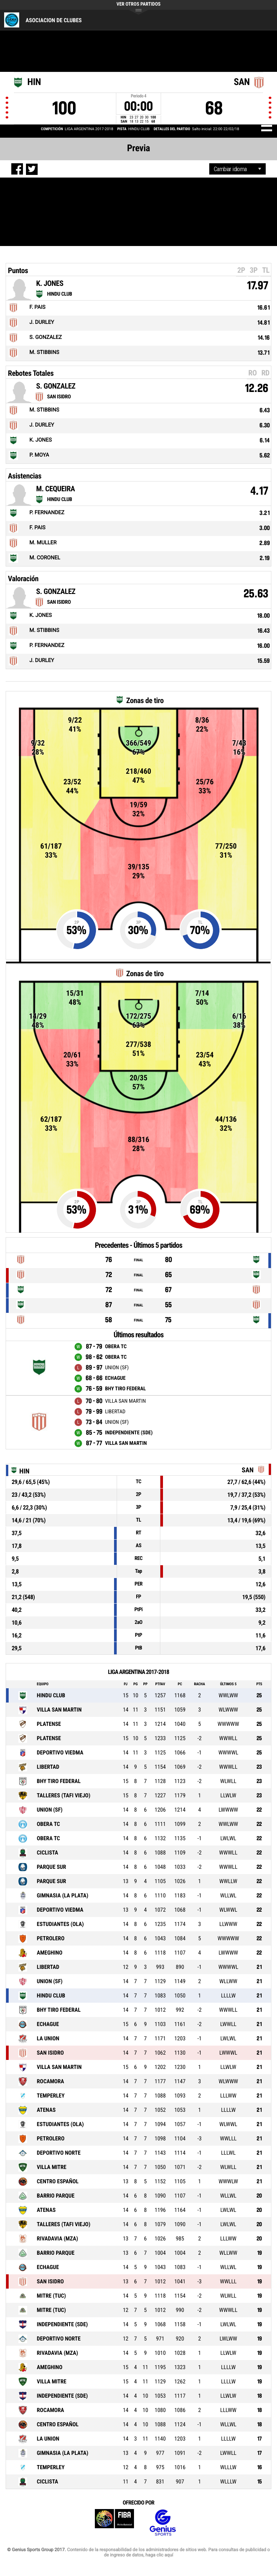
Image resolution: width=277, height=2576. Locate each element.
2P (241, 270)
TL (265, 270)
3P (253, 270)
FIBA (114, 2523)
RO (252, 372)
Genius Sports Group (162, 2523)
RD (265, 372)
